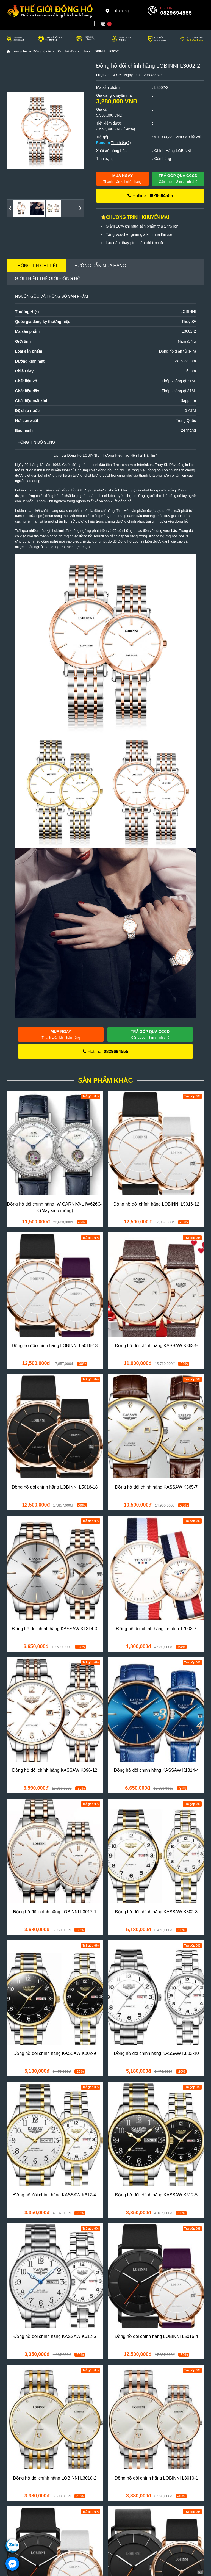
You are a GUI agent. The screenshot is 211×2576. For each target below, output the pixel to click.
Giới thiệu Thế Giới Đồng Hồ (48, 278)
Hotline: (150, 195)
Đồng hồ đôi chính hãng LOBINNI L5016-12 (156, 1204)
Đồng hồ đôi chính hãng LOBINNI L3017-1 (54, 1911)
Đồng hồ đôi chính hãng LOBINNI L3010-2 (54, 2478)
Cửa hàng (117, 11)
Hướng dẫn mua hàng (100, 265)
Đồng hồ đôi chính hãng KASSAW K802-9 (54, 2053)
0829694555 (176, 13)
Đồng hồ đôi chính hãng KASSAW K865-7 (156, 1487)
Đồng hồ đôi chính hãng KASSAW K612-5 (156, 2195)
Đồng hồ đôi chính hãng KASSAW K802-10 (156, 2053)
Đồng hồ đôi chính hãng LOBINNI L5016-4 (156, 2336)
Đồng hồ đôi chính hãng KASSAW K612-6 (54, 2336)
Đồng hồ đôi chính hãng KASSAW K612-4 (54, 2195)
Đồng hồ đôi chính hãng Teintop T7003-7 (156, 1628)
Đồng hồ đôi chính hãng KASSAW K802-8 (156, 1911)
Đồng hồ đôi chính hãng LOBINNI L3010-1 (156, 2478)
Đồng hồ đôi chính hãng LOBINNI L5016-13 (55, 1345)
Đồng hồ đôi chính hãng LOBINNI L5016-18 (55, 1487)
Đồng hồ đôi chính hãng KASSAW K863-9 (156, 1345)
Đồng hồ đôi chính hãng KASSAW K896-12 (54, 1770)
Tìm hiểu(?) (121, 142)
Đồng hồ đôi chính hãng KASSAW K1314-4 (156, 1770)
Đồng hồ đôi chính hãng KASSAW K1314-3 (54, 1628)
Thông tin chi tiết (36, 265)
